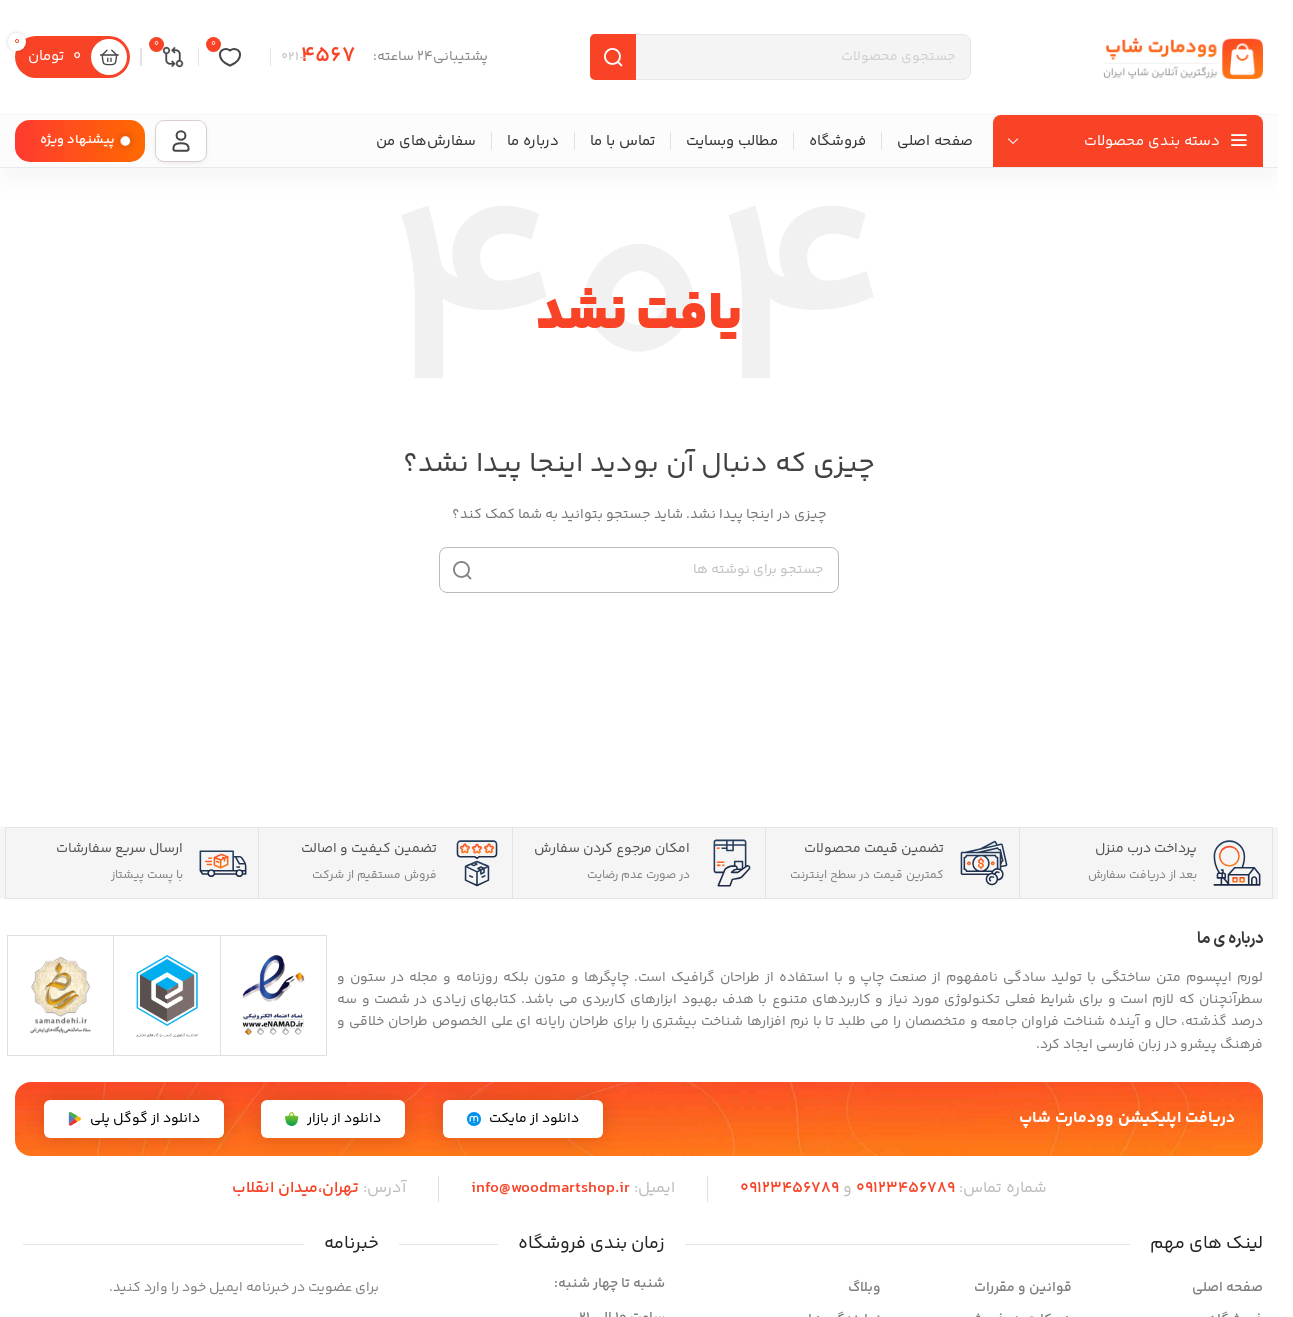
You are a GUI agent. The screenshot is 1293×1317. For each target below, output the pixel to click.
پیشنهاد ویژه (77, 140)
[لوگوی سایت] (1183, 57)
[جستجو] (639, 570)
